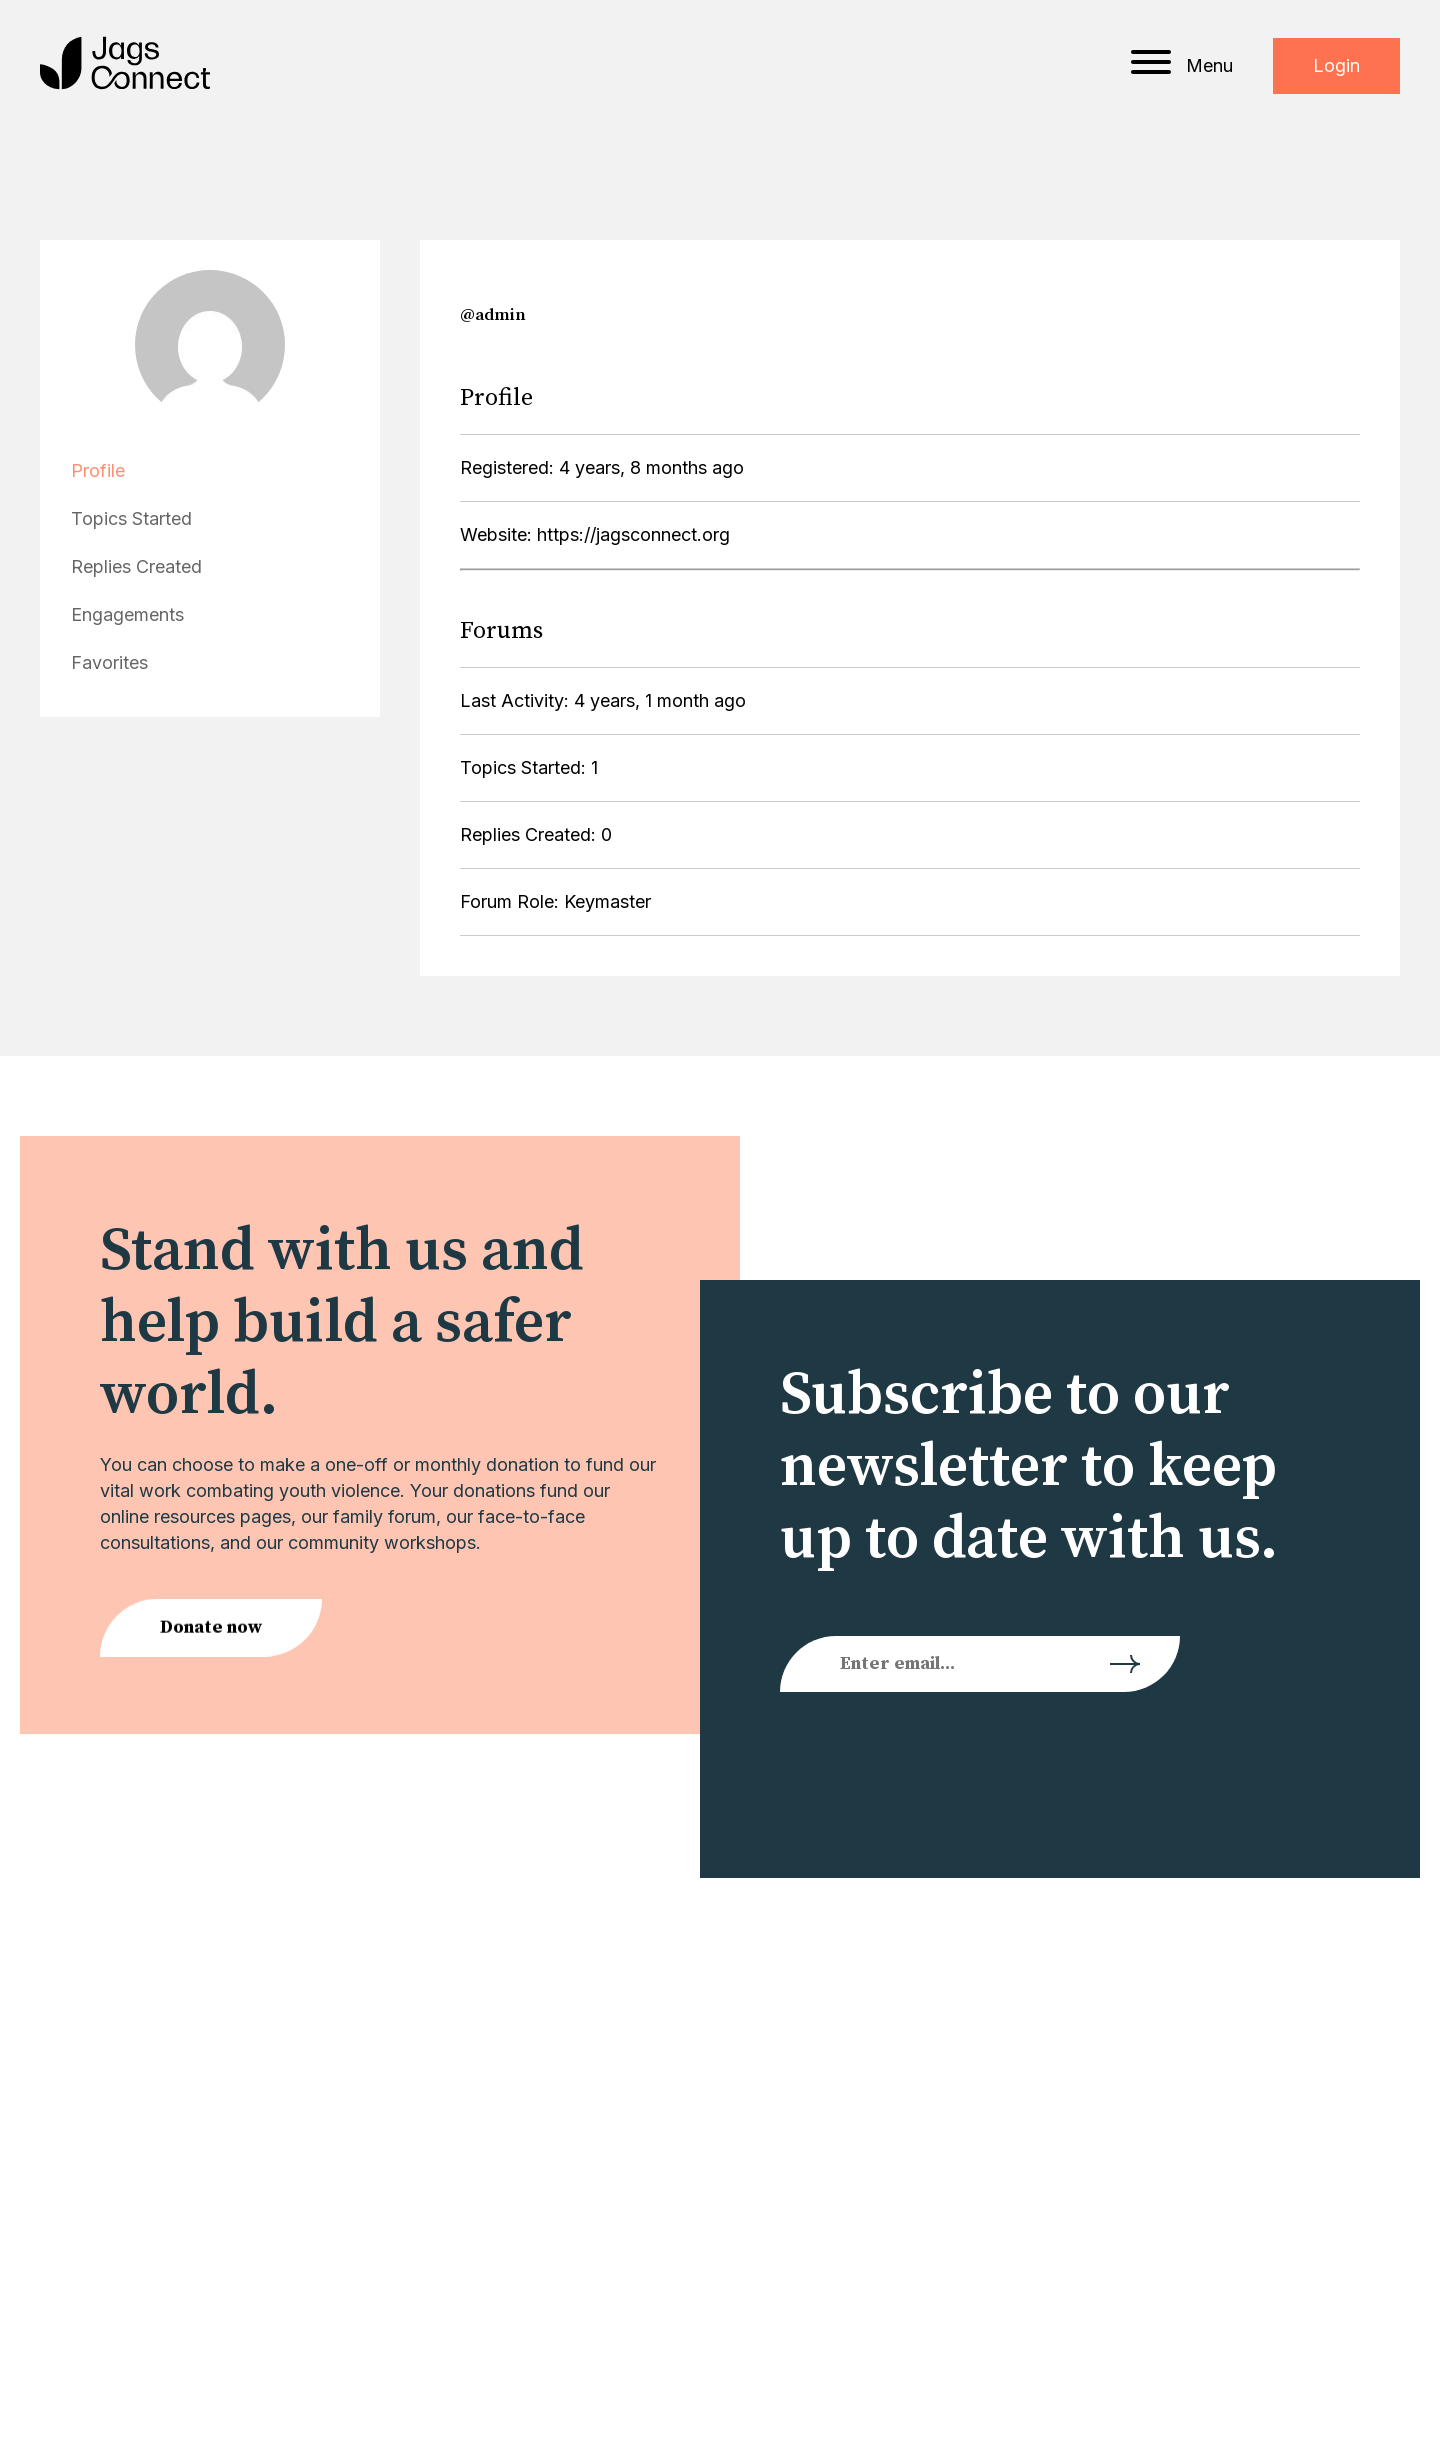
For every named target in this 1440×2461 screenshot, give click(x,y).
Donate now (211, 1630)
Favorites (109, 662)
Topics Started (131, 518)
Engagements (127, 614)
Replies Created (136, 566)
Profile (98, 470)
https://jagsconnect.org (633, 534)
